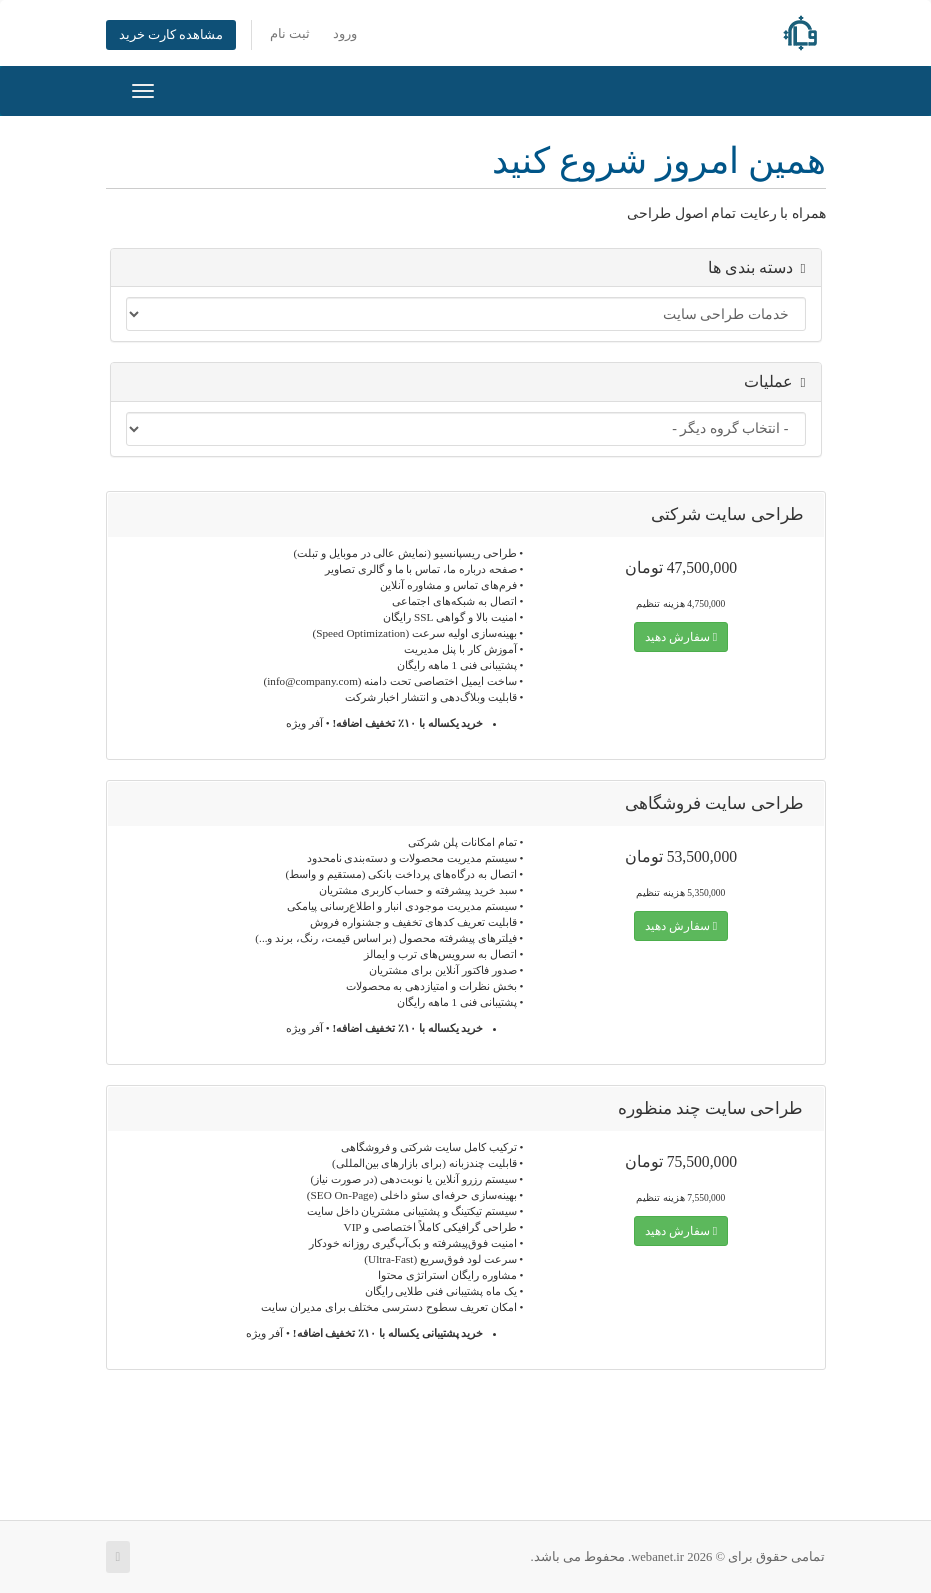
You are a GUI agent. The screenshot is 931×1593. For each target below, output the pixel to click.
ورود (345, 34)
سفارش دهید (681, 637)
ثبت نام (290, 34)
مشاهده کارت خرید (171, 35)
